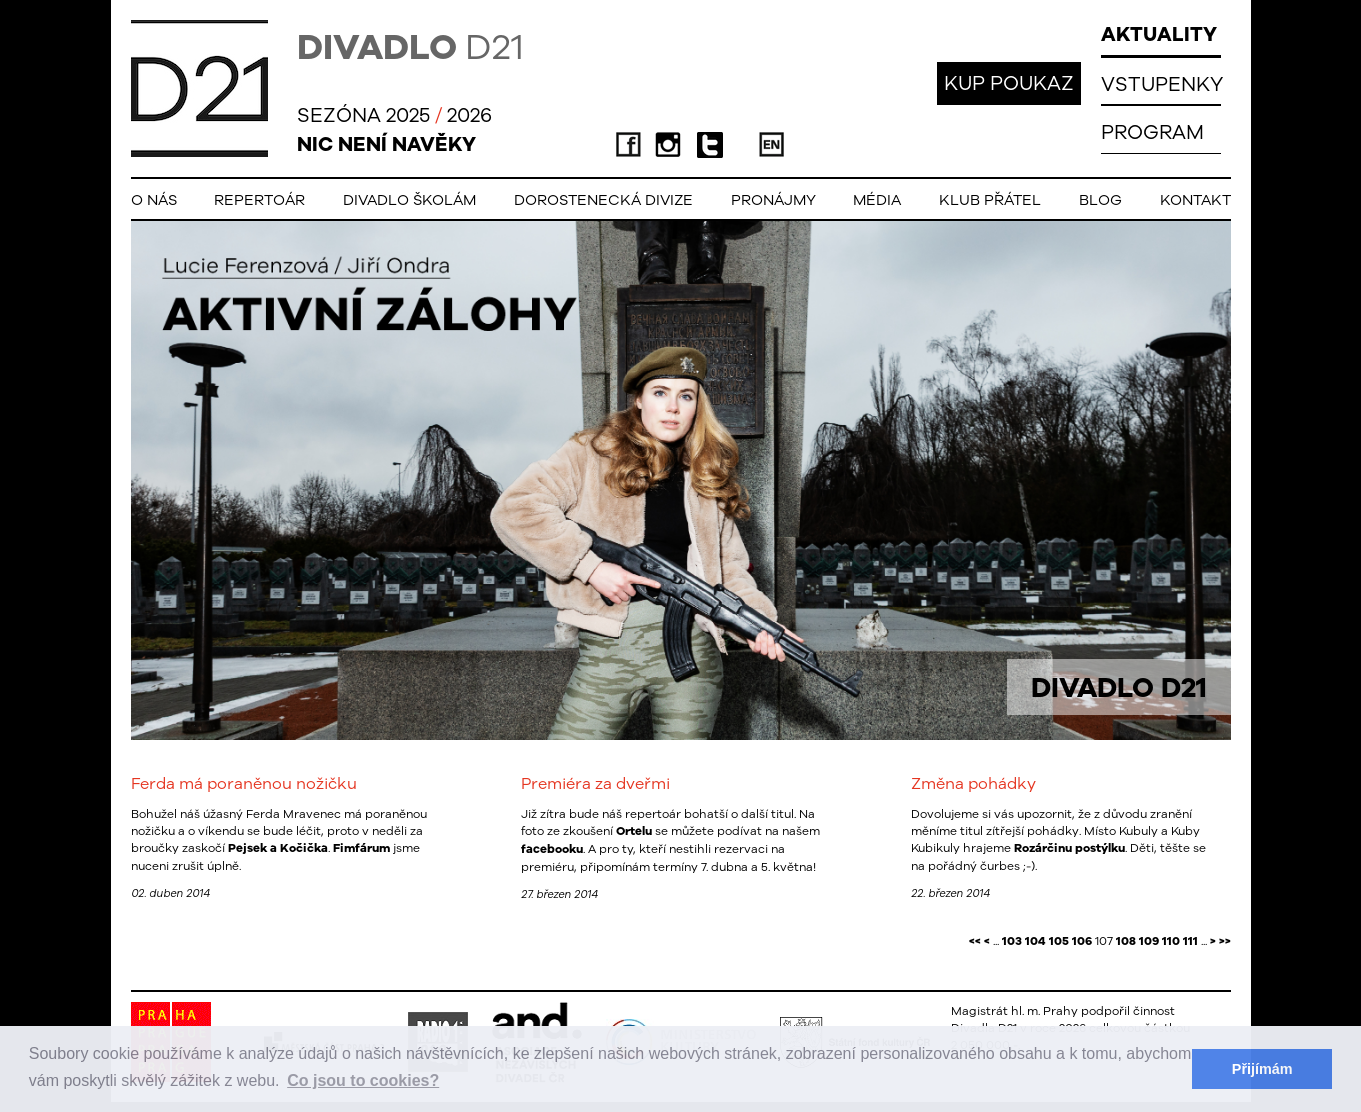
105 (1059, 941)
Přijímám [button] (1262, 1069)
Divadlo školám (409, 199)
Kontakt (1195, 199)
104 (1035, 941)
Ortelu (634, 831)
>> (1225, 941)
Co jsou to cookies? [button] (363, 1080)
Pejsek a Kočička (278, 848)
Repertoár (259, 199)
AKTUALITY (1159, 33)
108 (1126, 941)
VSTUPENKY (1162, 83)
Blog (1100, 199)
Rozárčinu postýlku (1069, 848)
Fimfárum (361, 848)
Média (877, 199)
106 (1082, 941)
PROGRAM (1152, 131)
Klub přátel (990, 199)
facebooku (552, 849)
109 (1149, 941)
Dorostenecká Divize (603, 199)
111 (1190, 941)
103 (1012, 941)
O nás (154, 199)
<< (975, 941)
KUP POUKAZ (1009, 82)
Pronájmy (773, 199)
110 (1171, 941)
